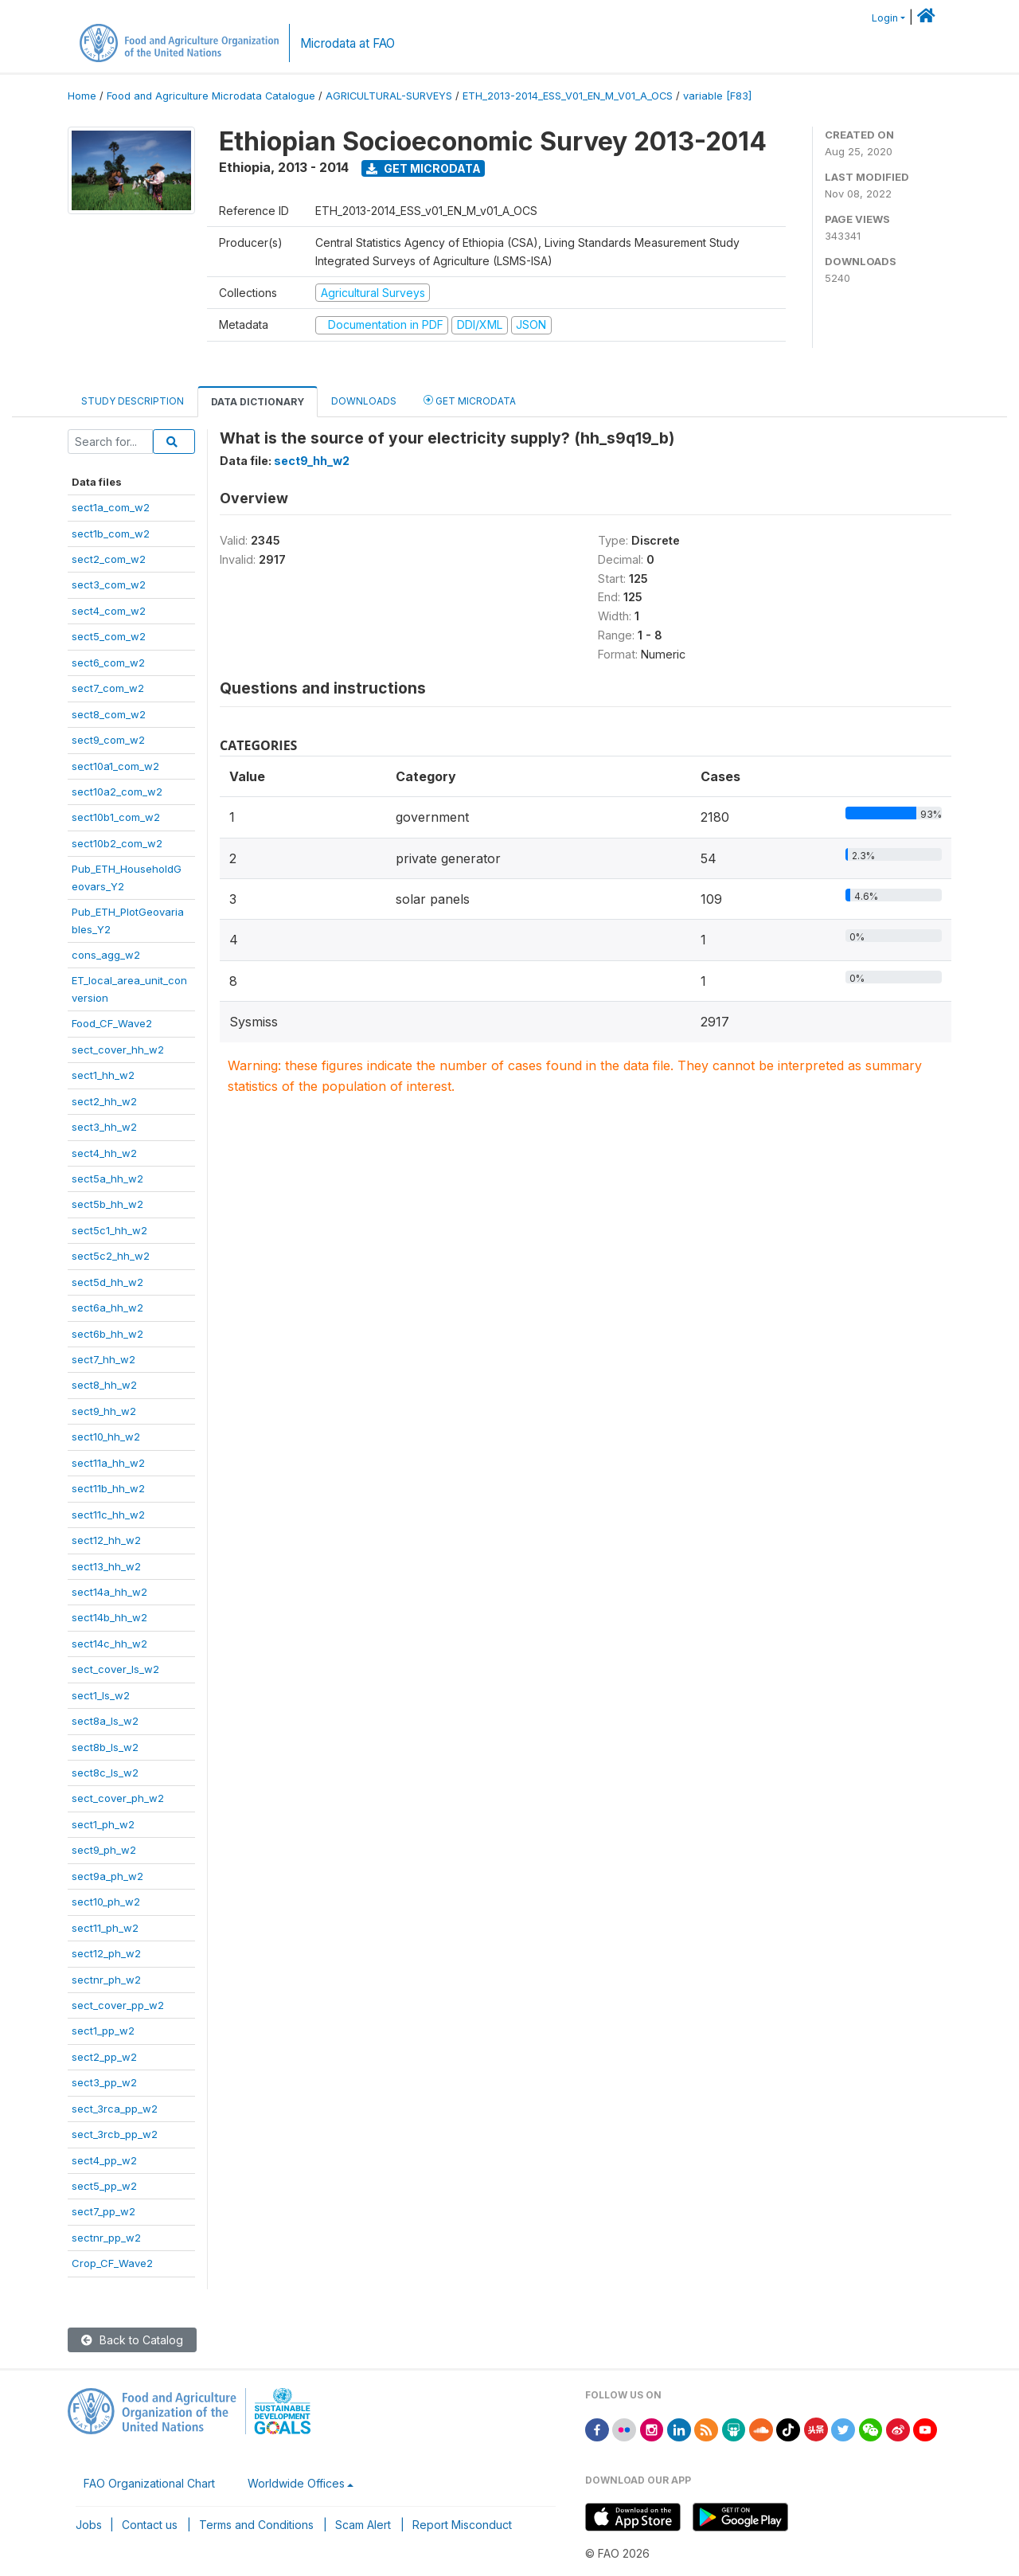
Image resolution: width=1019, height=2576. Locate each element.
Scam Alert (363, 2524)
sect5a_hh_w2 (107, 1178)
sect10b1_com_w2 (116, 817)
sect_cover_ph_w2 (118, 1798)
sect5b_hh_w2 (107, 1204)
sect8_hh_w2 (104, 1384)
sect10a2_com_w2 (117, 791)
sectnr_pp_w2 (106, 2237)
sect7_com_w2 (108, 688)
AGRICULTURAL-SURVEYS (389, 96)
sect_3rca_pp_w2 (115, 2108)
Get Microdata (423, 168)
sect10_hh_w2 (106, 1436)
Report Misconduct (462, 2524)
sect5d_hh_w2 (107, 1282)
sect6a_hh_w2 (107, 1307)
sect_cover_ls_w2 (115, 1669)
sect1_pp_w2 (103, 2030)
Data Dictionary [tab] (257, 402)
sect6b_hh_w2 (107, 1333)
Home (82, 96)
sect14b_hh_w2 (109, 1617)
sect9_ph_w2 (104, 1849)
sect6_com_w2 (108, 662)
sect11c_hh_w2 (108, 1514)
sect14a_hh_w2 (109, 1591)
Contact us (150, 2524)
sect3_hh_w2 (104, 1126)
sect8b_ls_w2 (105, 1747)
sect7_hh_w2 (103, 1359)
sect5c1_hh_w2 (109, 1230)
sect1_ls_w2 (101, 1695)
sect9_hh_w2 (104, 1411)
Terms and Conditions (256, 2524)
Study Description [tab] (132, 401)
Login (885, 18)
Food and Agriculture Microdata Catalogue (211, 96)
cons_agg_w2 (106, 954)
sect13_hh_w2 (106, 1566)
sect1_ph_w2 (103, 1824)
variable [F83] (717, 96)
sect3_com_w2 (109, 584)
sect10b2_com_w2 (117, 843)
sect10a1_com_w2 (115, 766)
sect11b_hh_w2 (108, 1488)
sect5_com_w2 (109, 636)
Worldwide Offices (296, 2483)
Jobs (89, 2524)
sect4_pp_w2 (104, 2160)
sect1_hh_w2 (103, 1075)
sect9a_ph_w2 (107, 1876)
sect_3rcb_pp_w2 (115, 2134)
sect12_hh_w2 (106, 1540)
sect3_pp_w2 (104, 2082)
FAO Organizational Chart (149, 2483)
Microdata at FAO (347, 43)
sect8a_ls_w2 (105, 1720)
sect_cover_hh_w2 (118, 1049)
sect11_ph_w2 (105, 1927)
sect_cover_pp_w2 (118, 2005)
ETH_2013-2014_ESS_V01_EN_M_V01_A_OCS (568, 96)
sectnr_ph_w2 (106, 1979)
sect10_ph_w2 (106, 1901)
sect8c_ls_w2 (105, 1772)
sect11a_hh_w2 (108, 1462)
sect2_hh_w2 (104, 1101)
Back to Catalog (132, 2340)
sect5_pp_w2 (104, 2185)
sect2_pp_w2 (104, 2056)
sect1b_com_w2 (111, 533)
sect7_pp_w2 (103, 2211)
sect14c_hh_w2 (109, 1643)
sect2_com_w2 (109, 559)
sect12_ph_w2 (106, 1953)
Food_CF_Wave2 (112, 1023)
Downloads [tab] (363, 401)
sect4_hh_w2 (104, 1153)
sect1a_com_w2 (111, 507)
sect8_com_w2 (109, 714)
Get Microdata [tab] (470, 400)
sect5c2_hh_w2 (111, 1255)
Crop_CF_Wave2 (112, 2263)
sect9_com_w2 (108, 739)
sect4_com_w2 (109, 610)
